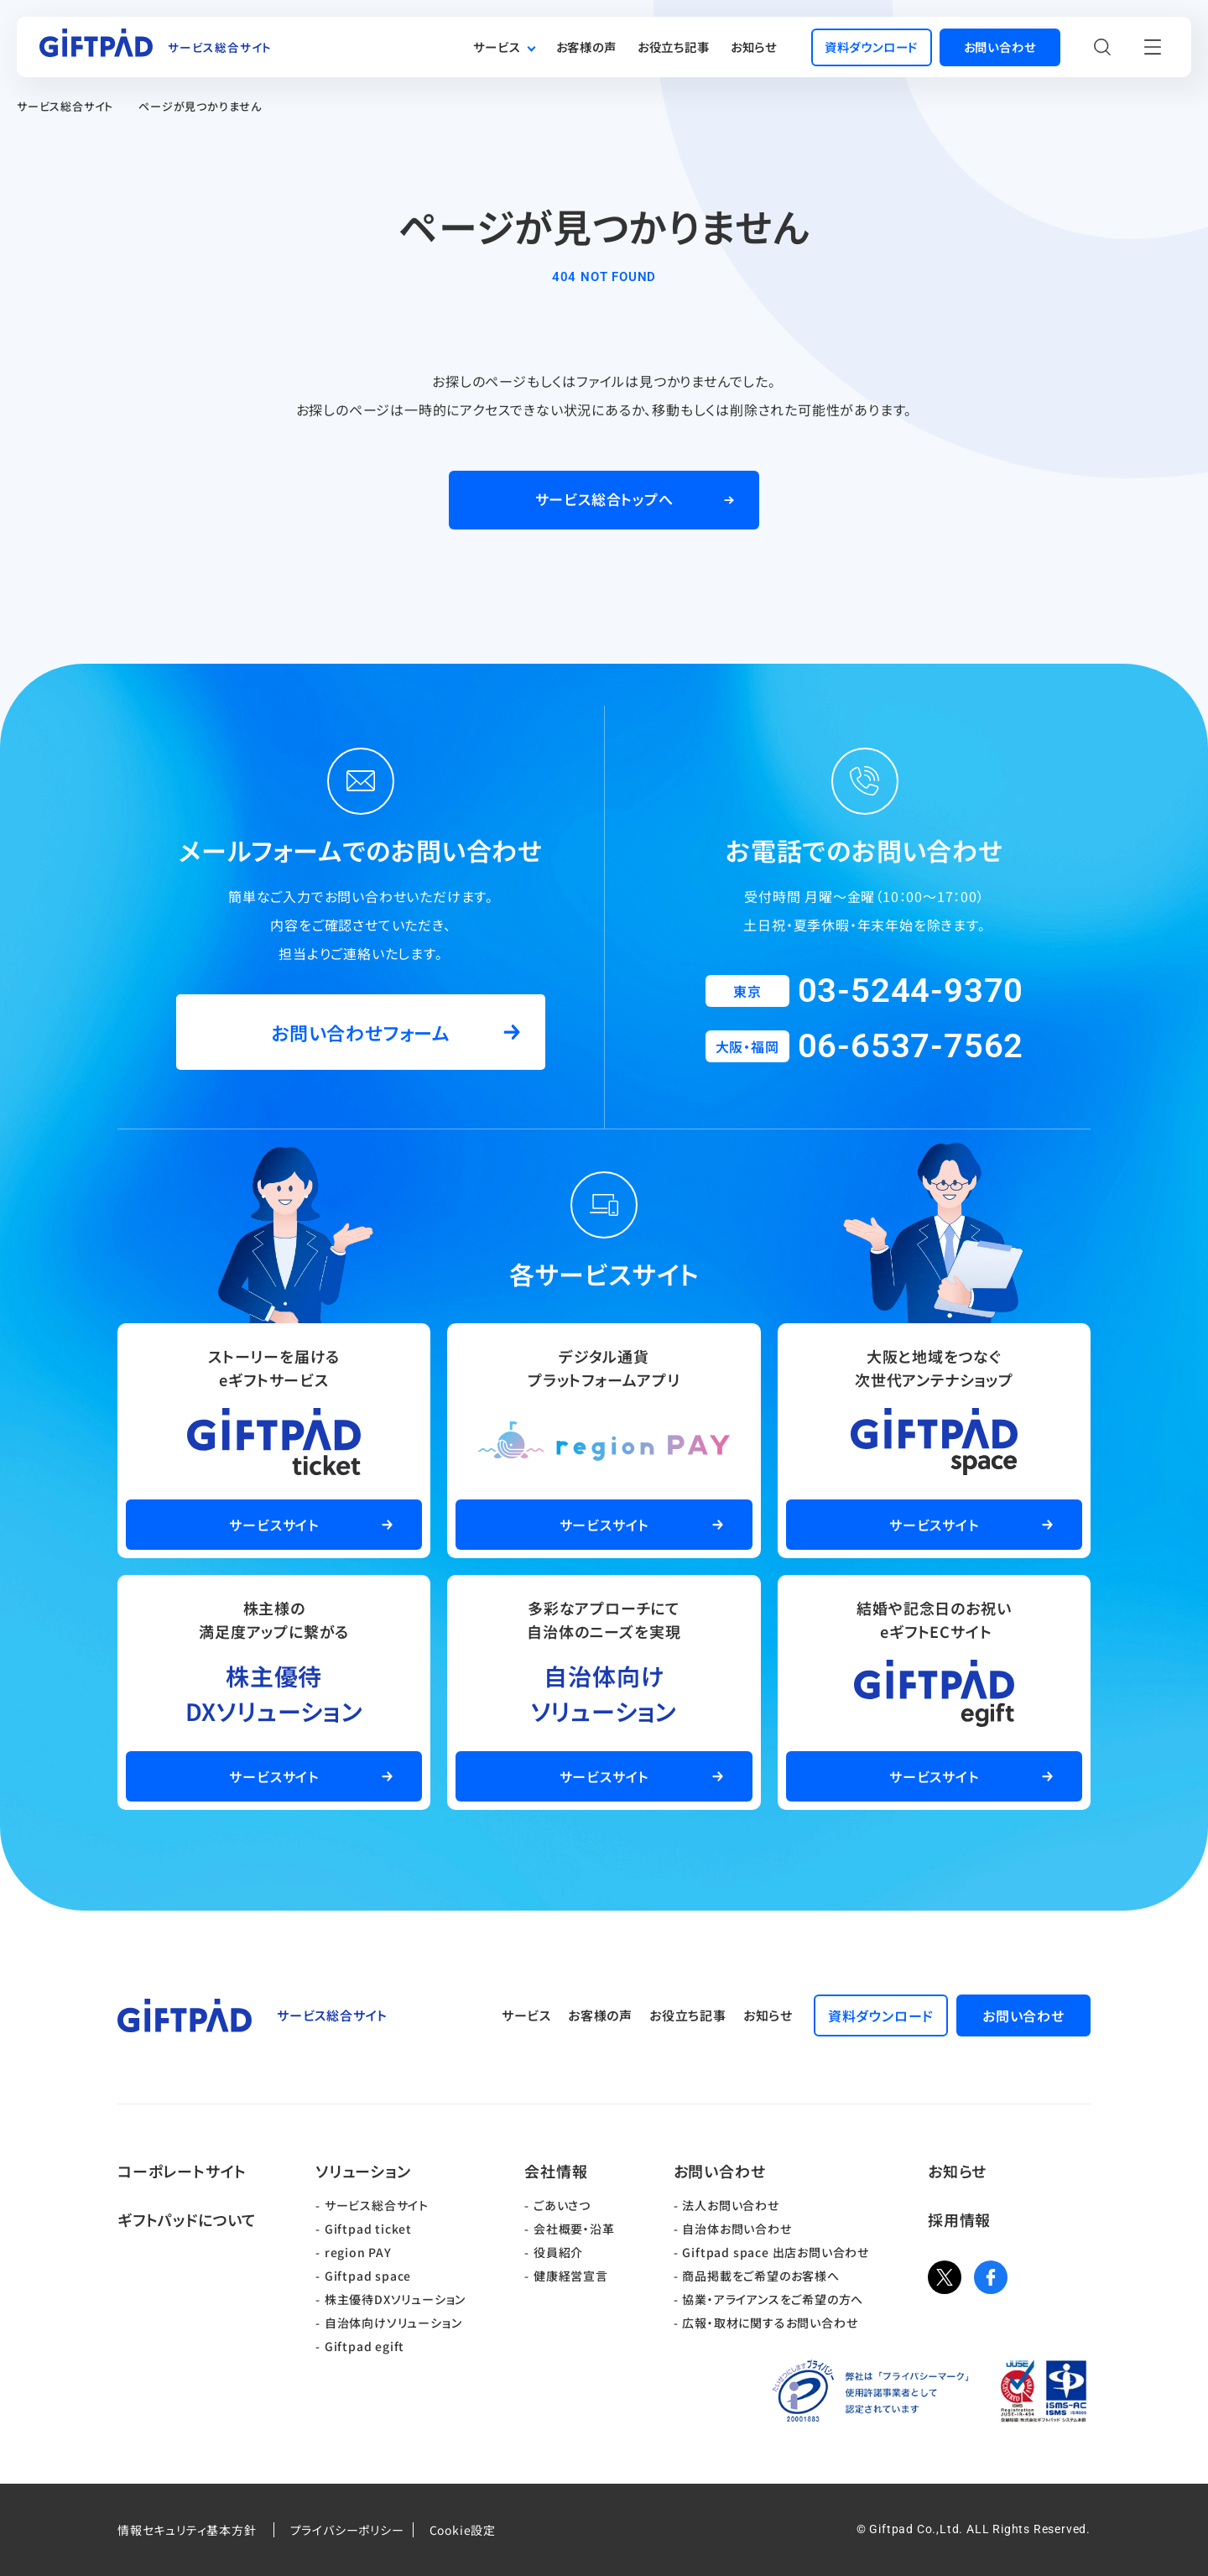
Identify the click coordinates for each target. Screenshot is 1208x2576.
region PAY (358, 2252)
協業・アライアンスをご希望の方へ (772, 2299)
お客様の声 (586, 46)
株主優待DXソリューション (395, 2299)
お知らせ (754, 46)
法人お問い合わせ (730, 2205)
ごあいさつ (562, 2205)
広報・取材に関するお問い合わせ (769, 2322)
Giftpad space (368, 2275)
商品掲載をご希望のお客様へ (760, 2275)
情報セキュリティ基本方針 (187, 2529)
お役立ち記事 (674, 46)
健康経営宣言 (571, 2275)
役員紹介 (558, 2252)
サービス (496, 46)
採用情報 (959, 2219)
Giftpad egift (364, 2346)
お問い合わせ (720, 2171)
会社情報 (555, 2171)
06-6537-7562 (911, 1046)
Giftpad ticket (368, 2228)
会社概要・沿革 (574, 2228)
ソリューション (363, 2171)
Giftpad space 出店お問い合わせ (775, 2252)
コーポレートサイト (182, 2171)
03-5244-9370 (911, 990)
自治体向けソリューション (393, 2322)
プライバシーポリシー (347, 2529)
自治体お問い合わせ (736, 2228)
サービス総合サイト (65, 106)
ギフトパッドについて (187, 2219)
